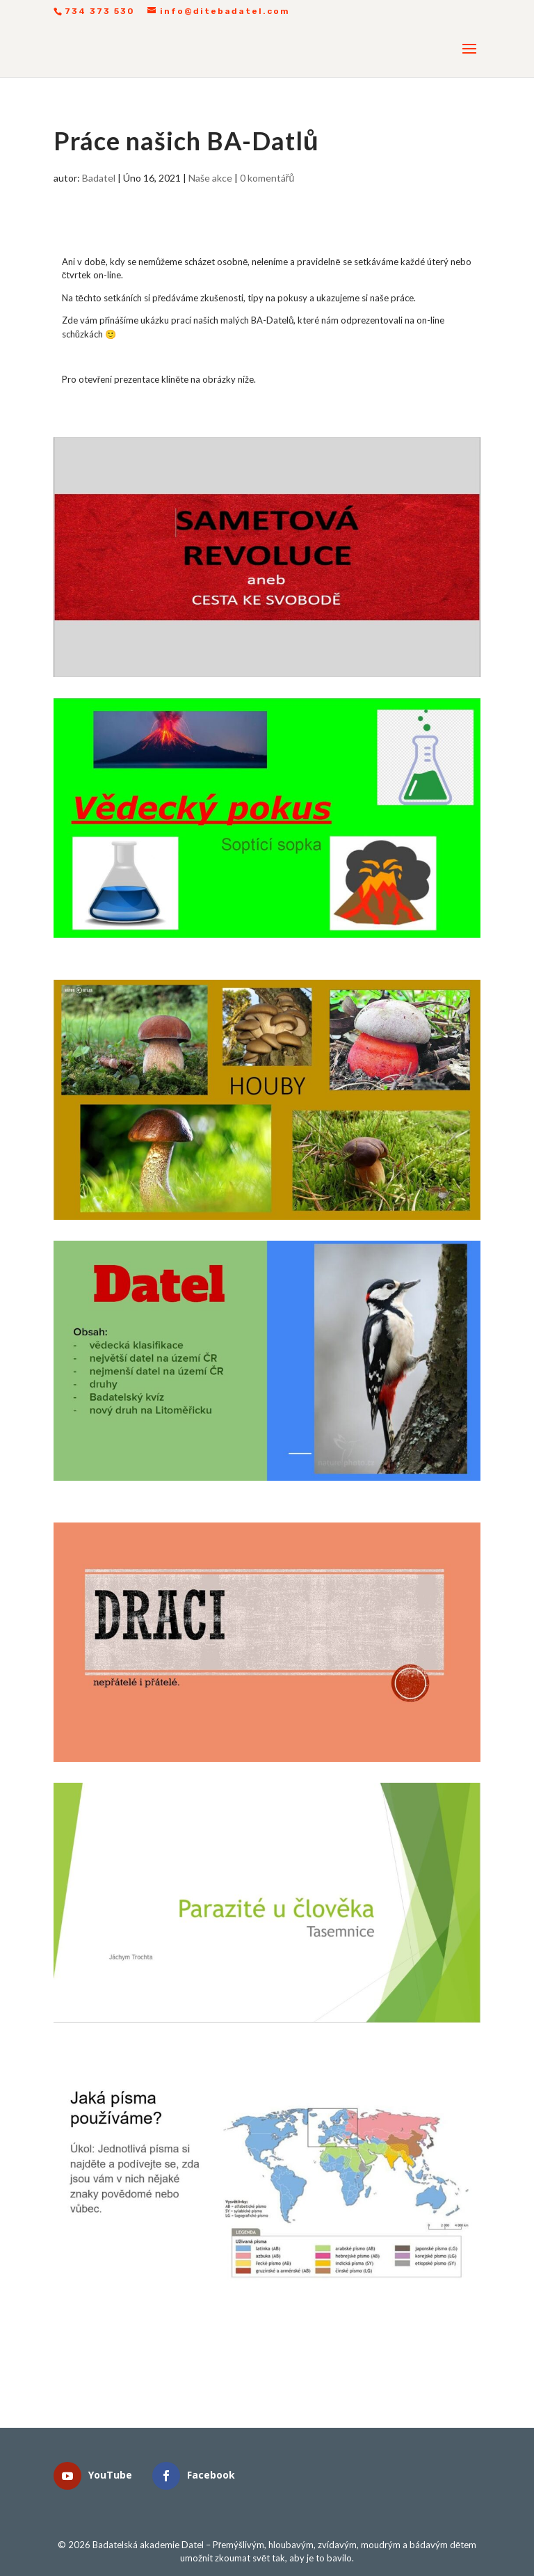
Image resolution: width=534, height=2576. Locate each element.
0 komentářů (267, 178)
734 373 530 (100, 11)
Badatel (98, 178)
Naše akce (210, 178)
